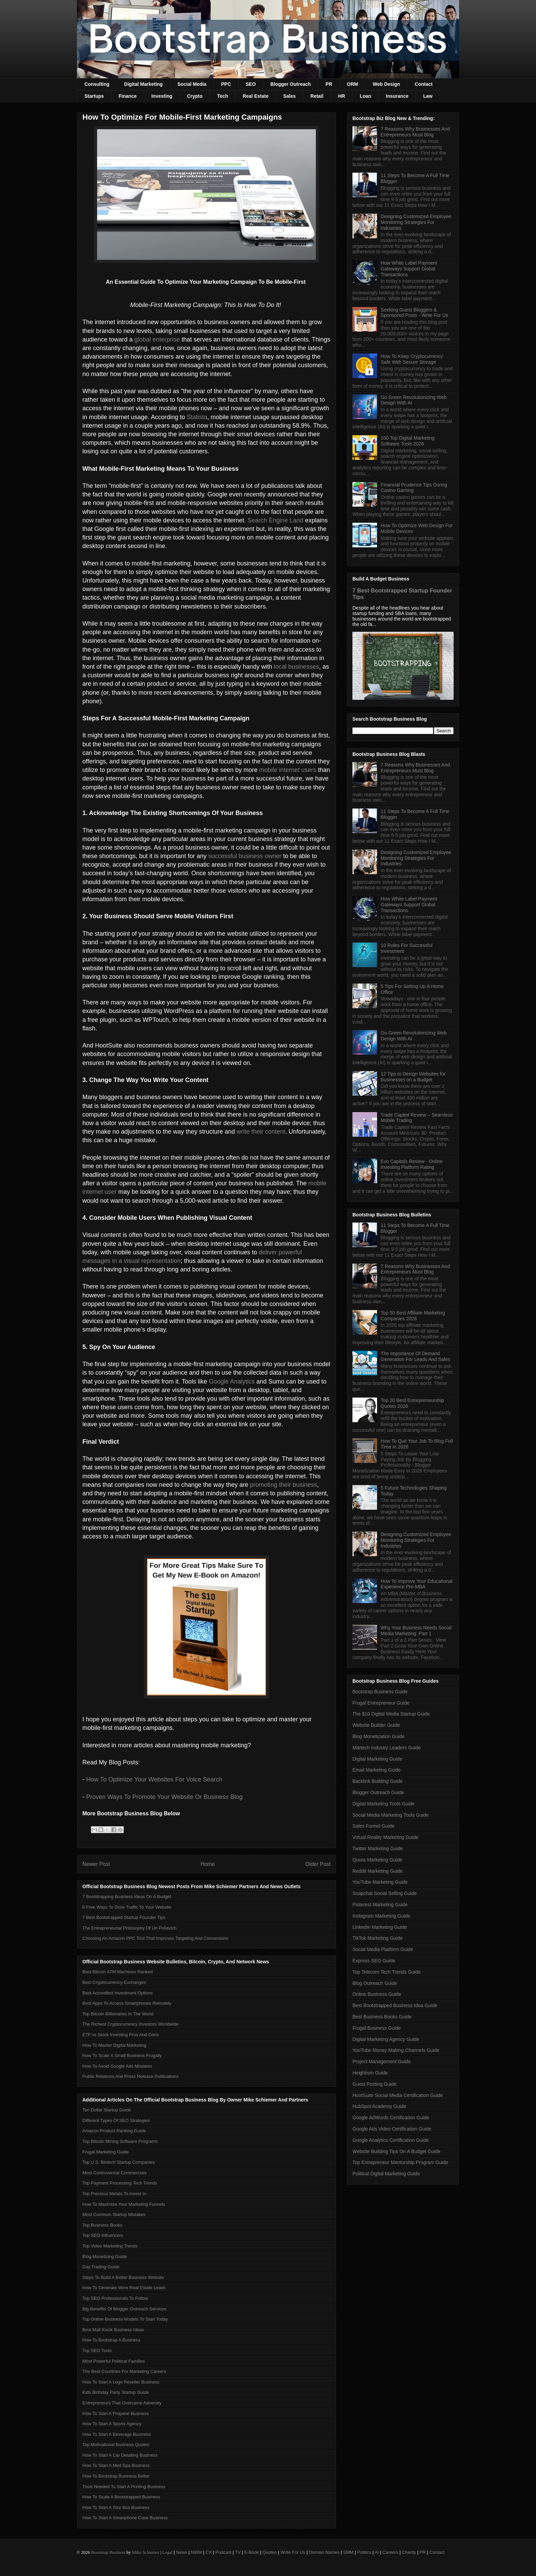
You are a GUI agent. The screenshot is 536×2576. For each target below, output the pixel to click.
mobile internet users (287, 769)
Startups (94, 96)
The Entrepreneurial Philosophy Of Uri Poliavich (129, 1928)
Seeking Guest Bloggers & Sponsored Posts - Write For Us (414, 312)
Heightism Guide (370, 2073)
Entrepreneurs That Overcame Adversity (122, 2402)
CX (208, 2552)
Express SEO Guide (373, 1960)
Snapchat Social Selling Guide (384, 1893)
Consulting (96, 84)
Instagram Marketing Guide (381, 1916)
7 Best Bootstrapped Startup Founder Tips (123, 1917)
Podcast (223, 2552)
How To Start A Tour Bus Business (115, 2507)
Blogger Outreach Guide (378, 1792)
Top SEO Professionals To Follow (115, 2298)
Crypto (194, 96)
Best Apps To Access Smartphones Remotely (126, 2003)
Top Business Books (102, 2225)
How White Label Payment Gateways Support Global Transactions (409, 268)
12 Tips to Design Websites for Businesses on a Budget (413, 1076)
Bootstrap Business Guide (380, 1691)
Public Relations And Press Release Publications (130, 2076)
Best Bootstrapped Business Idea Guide (394, 2005)
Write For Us (292, 2552)
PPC (226, 84)
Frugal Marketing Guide (105, 2151)
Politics (364, 2552)
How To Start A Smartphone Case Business (125, 2517)
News (181, 2552)
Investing (161, 96)
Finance (128, 96)
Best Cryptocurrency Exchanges (114, 1982)
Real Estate (255, 96)
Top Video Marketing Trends (110, 2245)
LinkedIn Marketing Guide (379, 1927)
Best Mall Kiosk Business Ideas (113, 2329)
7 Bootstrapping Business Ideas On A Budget (126, 1896)
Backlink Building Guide (377, 1781)
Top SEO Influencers (102, 2235)
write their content (261, 1131)
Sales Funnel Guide (373, 1826)
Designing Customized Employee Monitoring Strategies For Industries (416, 222)
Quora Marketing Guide (377, 1860)
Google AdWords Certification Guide (390, 2117)
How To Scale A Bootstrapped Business (121, 2496)
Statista (197, 417)
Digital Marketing (143, 84)
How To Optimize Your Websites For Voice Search (154, 1779)
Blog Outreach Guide (374, 1983)
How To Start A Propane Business (115, 2413)
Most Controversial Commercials (114, 2172)
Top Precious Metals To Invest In (114, 2193)
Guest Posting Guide (374, 2084)
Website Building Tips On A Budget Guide (396, 2151)
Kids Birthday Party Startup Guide (115, 2392)
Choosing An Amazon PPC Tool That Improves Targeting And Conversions (155, 1938)
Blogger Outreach (290, 84)
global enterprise (157, 339)
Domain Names (324, 2552)
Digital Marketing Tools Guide (383, 1803)
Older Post (318, 1864)
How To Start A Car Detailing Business (120, 2455)
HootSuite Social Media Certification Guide (397, 2095)
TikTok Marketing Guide (377, 1938)
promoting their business (283, 1484)
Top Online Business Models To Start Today (125, 2319)
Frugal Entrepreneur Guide (381, 1703)
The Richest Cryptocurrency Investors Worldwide (130, 2024)
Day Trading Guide (100, 2266)
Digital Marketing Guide (377, 1759)
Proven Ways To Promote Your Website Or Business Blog (164, 1796)
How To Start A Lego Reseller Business (120, 2382)
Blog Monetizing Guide (104, 2256)
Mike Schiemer (145, 2552)
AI (377, 2552)
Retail (316, 96)
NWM (196, 2552)
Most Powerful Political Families (113, 2361)
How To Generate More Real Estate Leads (124, 2287)
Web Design (386, 84)
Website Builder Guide (376, 1725)
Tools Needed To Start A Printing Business (123, 2486)
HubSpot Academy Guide (379, 2106)
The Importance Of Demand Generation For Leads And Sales (415, 1356)
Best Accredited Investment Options (117, 1993)
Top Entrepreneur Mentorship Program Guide (400, 2162)
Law (427, 96)
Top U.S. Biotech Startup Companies (118, 2162)
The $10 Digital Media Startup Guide (391, 1714)
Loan (365, 96)
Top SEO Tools (97, 2350)
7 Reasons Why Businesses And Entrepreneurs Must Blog (415, 131)
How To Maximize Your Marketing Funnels (123, 2204)
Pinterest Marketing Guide (380, 1904)
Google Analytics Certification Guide (390, 2140)
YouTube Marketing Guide (380, 1882)
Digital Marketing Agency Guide (385, 2039)
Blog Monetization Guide (378, 1736)
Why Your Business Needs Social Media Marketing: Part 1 (416, 1630)
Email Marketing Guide (376, 1770)
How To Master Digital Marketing (114, 2045)
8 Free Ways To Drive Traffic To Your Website (126, 1907)
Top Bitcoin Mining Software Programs (120, 2141)
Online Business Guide (376, 1994)
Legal (167, 2552)
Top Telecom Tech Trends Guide (386, 1972)
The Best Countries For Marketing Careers (124, 2371)
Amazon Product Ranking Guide (114, 2130)
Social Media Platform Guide (382, 1949)
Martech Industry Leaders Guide (386, 1747)
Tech (222, 96)
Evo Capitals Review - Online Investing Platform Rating (412, 1164)
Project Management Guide (381, 2061)
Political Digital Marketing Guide (386, 2173)
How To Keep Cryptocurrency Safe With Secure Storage (412, 359)
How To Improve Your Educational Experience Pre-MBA (417, 1584)
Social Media (191, 84)
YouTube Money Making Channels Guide (395, 2050)
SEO (251, 84)
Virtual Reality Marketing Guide (385, 1837)
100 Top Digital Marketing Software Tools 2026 (408, 440)
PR (328, 84)
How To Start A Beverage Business (116, 2434)
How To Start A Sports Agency (111, 2423)
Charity (409, 2552)
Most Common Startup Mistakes (114, 2214)
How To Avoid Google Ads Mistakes (117, 2066)
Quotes (270, 2552)
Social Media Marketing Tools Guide (390, 1815)
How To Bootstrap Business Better (116, 2476)
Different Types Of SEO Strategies (116, 2120)
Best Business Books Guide (382, 2016)
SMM (348, 2552)
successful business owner (244, 856)
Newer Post (96, 1864)
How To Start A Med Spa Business (116, 2465)
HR (341, 96)
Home (208, 1864)
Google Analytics (232, 1381)
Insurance (397, 96)
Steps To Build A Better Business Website (123, 2277)
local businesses (296, 666)
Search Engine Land (275, 520)
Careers (390, 2552)
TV (238, 2552)
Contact (423, 84)
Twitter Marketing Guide (377, 1848)
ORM (352, 84)
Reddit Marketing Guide (377, 1871)
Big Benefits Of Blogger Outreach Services (124, 2308)
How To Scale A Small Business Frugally (122, 2055)
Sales (289, 96)
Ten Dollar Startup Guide (106, 2109)
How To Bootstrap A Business (111, 2340)
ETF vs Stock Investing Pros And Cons (120, 2034)
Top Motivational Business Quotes (115, 2444)
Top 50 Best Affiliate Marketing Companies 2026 (413, 1315)
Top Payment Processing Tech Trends (119, 2183)
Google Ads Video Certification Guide (391, 2129)
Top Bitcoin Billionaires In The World (117, 2013)
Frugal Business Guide (376, 2028)
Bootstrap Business (108, 2552)
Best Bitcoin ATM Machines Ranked (117, 1971)
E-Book (251, 2552)
